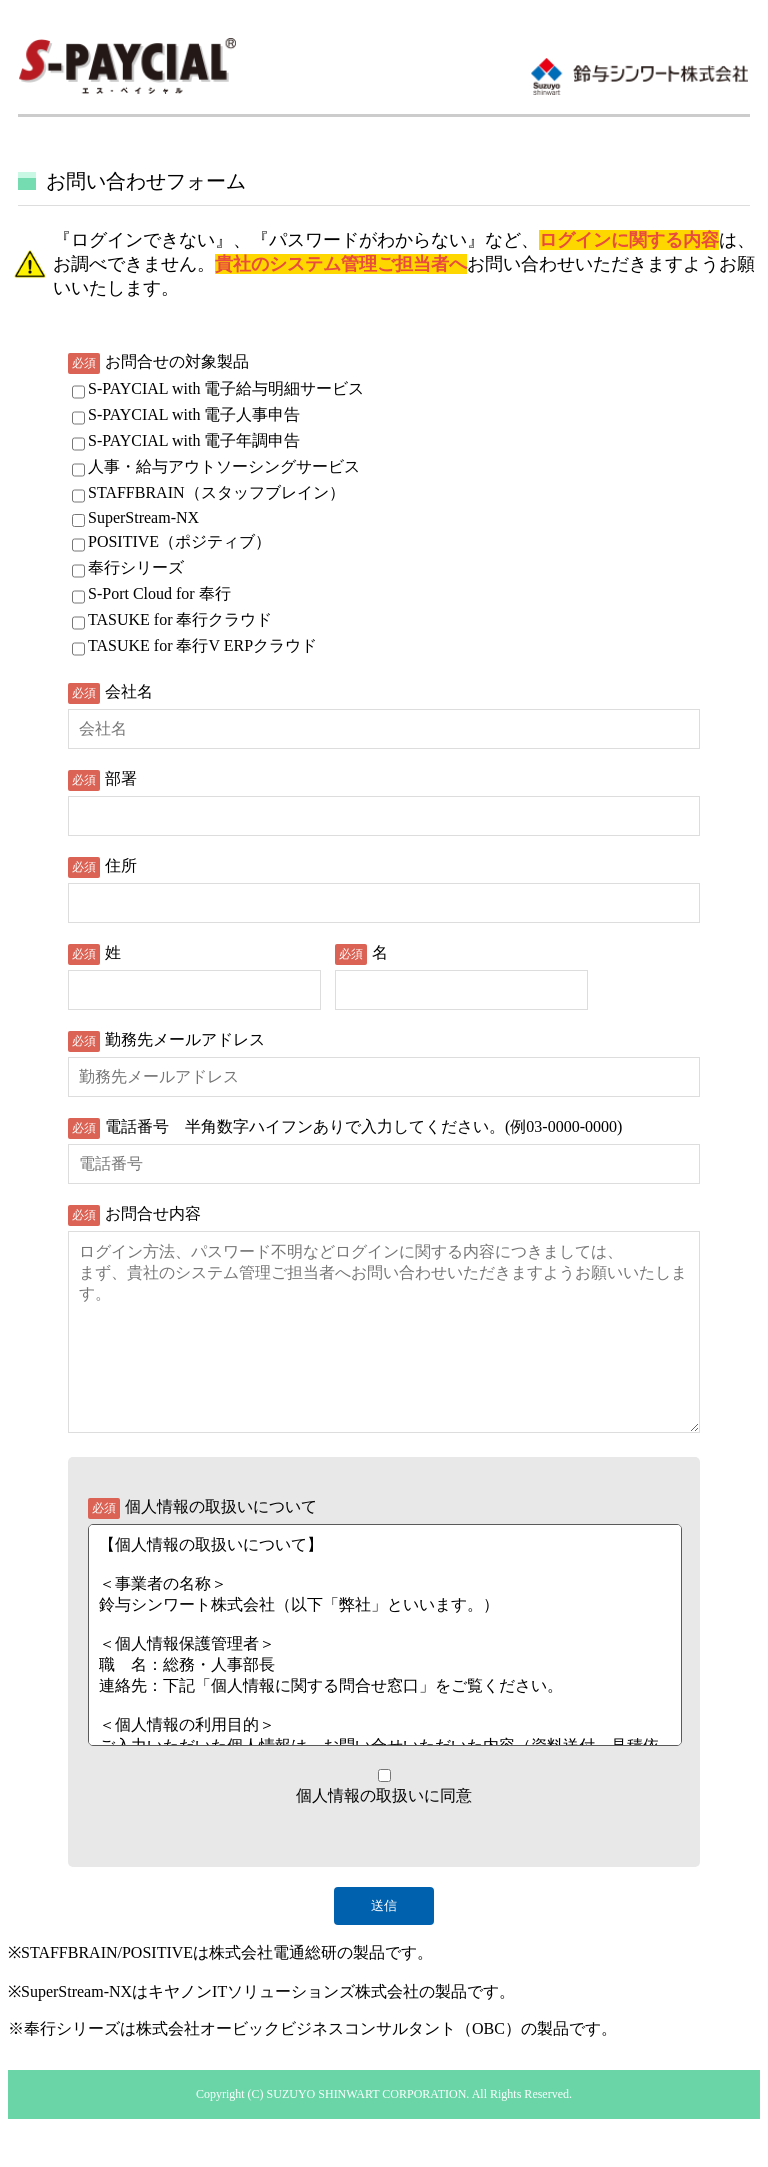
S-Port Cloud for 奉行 (159, 593)
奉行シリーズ (136, 567)
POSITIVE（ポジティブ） (179, 541)
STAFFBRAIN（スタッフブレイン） (216, 492)
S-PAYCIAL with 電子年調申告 (194, 440)
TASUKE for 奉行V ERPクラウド (202, 645)
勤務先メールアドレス (185, 1039)
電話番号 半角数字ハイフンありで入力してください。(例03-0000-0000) (363, 1126)
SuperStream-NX (143, 517)
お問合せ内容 (153, 1213)
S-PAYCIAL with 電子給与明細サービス (226, 388)
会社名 (129, 691)
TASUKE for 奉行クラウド (180, 619)
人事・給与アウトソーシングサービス (224, 466)
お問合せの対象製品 (177, 361)
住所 (121, 865)
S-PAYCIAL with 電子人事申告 (194, 414)
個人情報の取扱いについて (221, 1546)
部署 (121, 778)
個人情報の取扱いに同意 (384, 1835)
